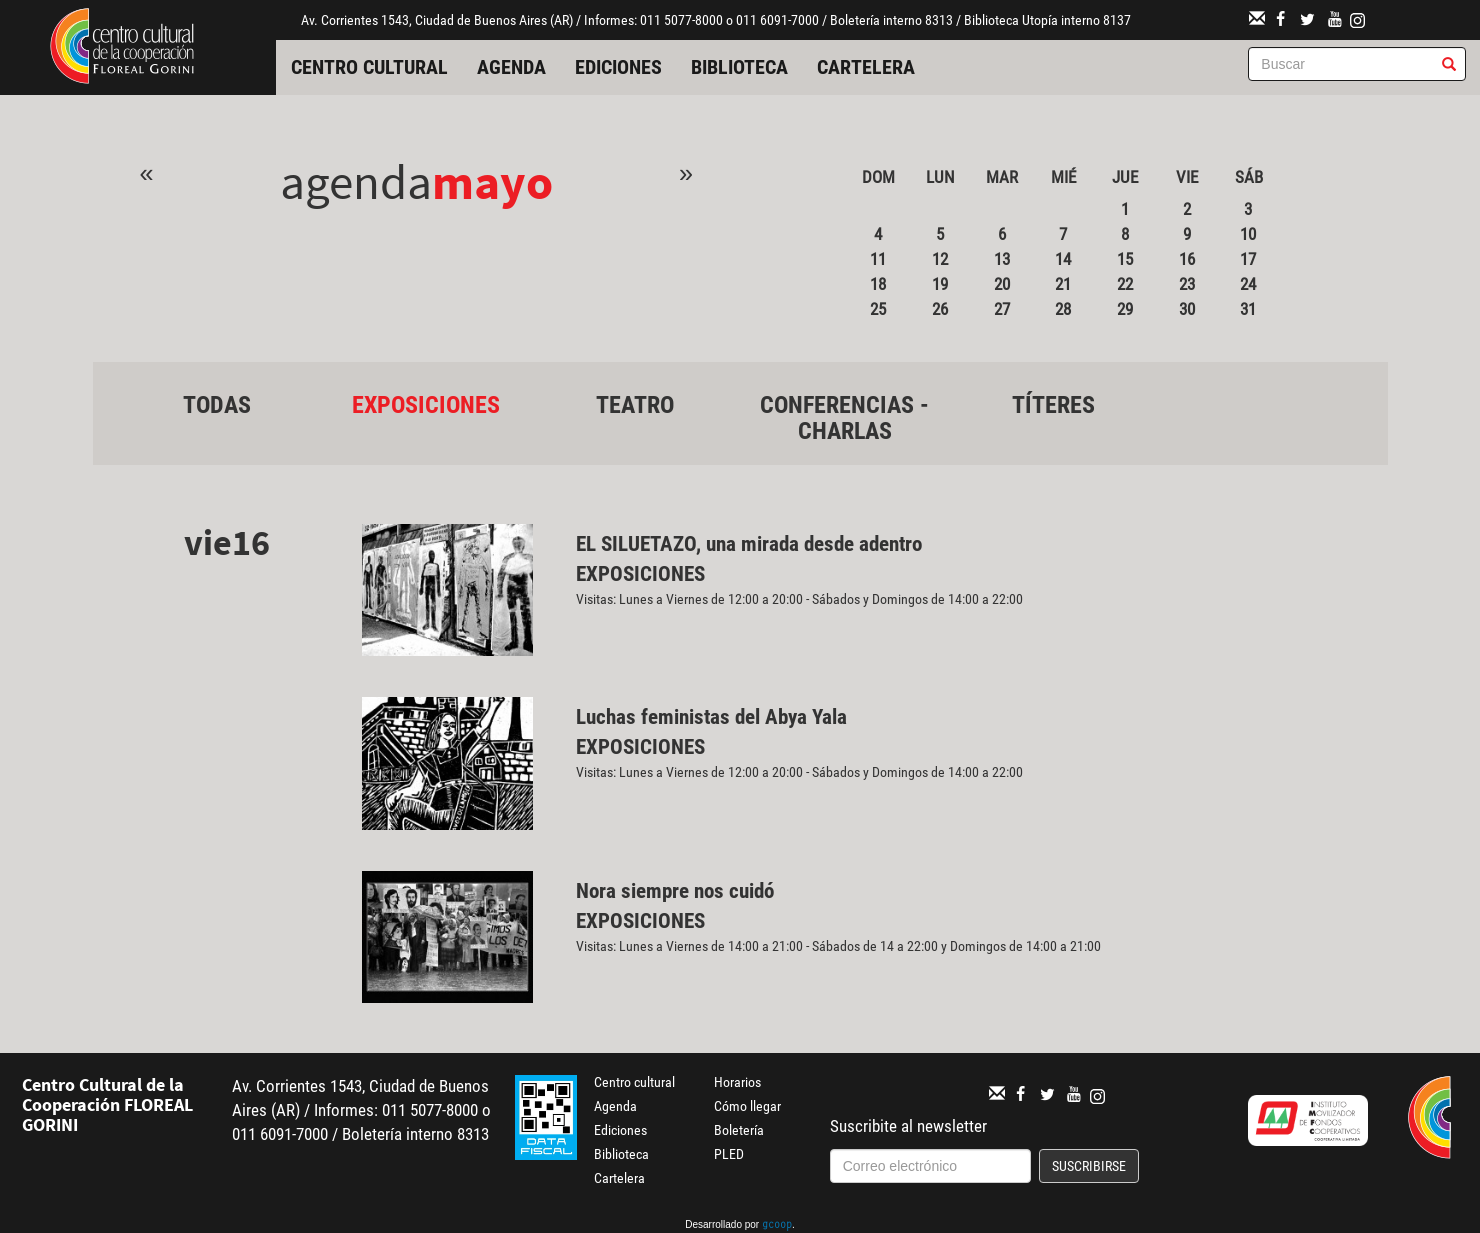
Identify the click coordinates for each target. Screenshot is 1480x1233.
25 (878, 309)
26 (940, 309)
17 (1248, 259)
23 (1187, 284)
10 (1248, 234)
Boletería (739, 1130)
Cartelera (866, 67)
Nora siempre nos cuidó (675, 891)
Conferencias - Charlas (844, 418)
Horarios (737, 1082)
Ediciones (618, 67)
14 (1063, 259)
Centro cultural (369, 67)
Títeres (1053, 405)
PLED (729, 1154)
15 (1125, 259)
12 (940, 259)
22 (1125, 284)
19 (940, 284)
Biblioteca (739, 67)
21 (1063, 284)
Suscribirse (1089, 1166)
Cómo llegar (747, 1106)
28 (1063, 309)
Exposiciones (426, 405)
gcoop (777, 1226)
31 (1248, 309)
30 (1187, 309)
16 (1187, 259)
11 (878, 259)
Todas (217, 405)
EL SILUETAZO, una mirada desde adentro (751, 544)
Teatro (635, 405)
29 (1125, 309)
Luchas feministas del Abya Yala (711, 717)
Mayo (492, 181)
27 (1002, 309)
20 (1002, 284)
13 (1002, 259)
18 (878, 284)
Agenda (511, 67)
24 (1248, 284)
